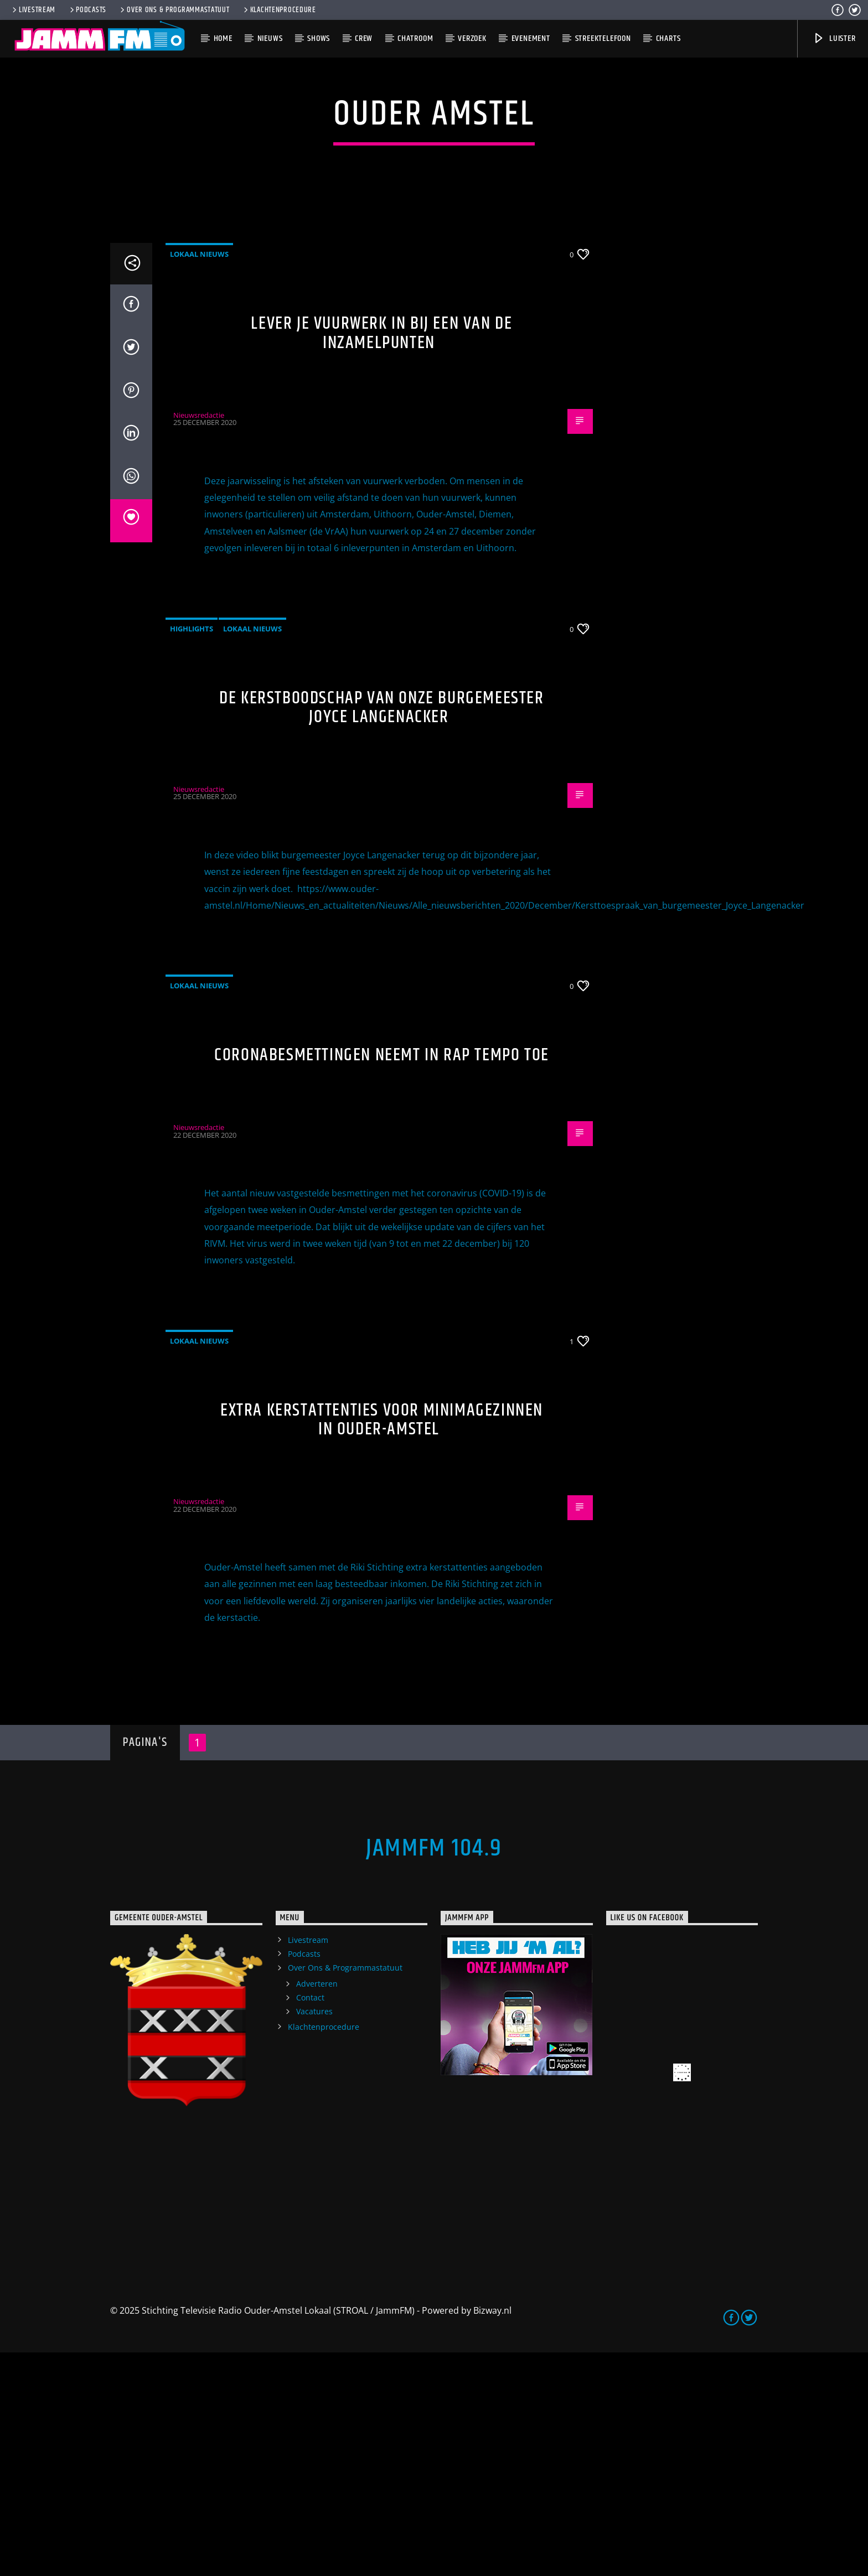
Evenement (531, 38)
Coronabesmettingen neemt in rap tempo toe (381, 1278)
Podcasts (87, 10)
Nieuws (270, 38)
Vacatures (314, 2235)
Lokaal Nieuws (199, 478)
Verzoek (472, 38)
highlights (191, 852)
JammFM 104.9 (434, 2071)
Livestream (33, 10)
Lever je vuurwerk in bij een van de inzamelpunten (381, 556)
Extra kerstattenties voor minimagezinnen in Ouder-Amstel (381, 1643)
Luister (834, 38)
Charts (668, 38)
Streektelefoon (603, 38)
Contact (310, 2221)
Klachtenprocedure (279, 10)
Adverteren (317, 2207)
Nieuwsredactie (198, 639)
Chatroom (415, 38)
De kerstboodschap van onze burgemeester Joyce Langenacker (381, 931)
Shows (318, 38)
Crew (364, 38)
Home (223, 38)
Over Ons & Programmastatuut (173, 10)
